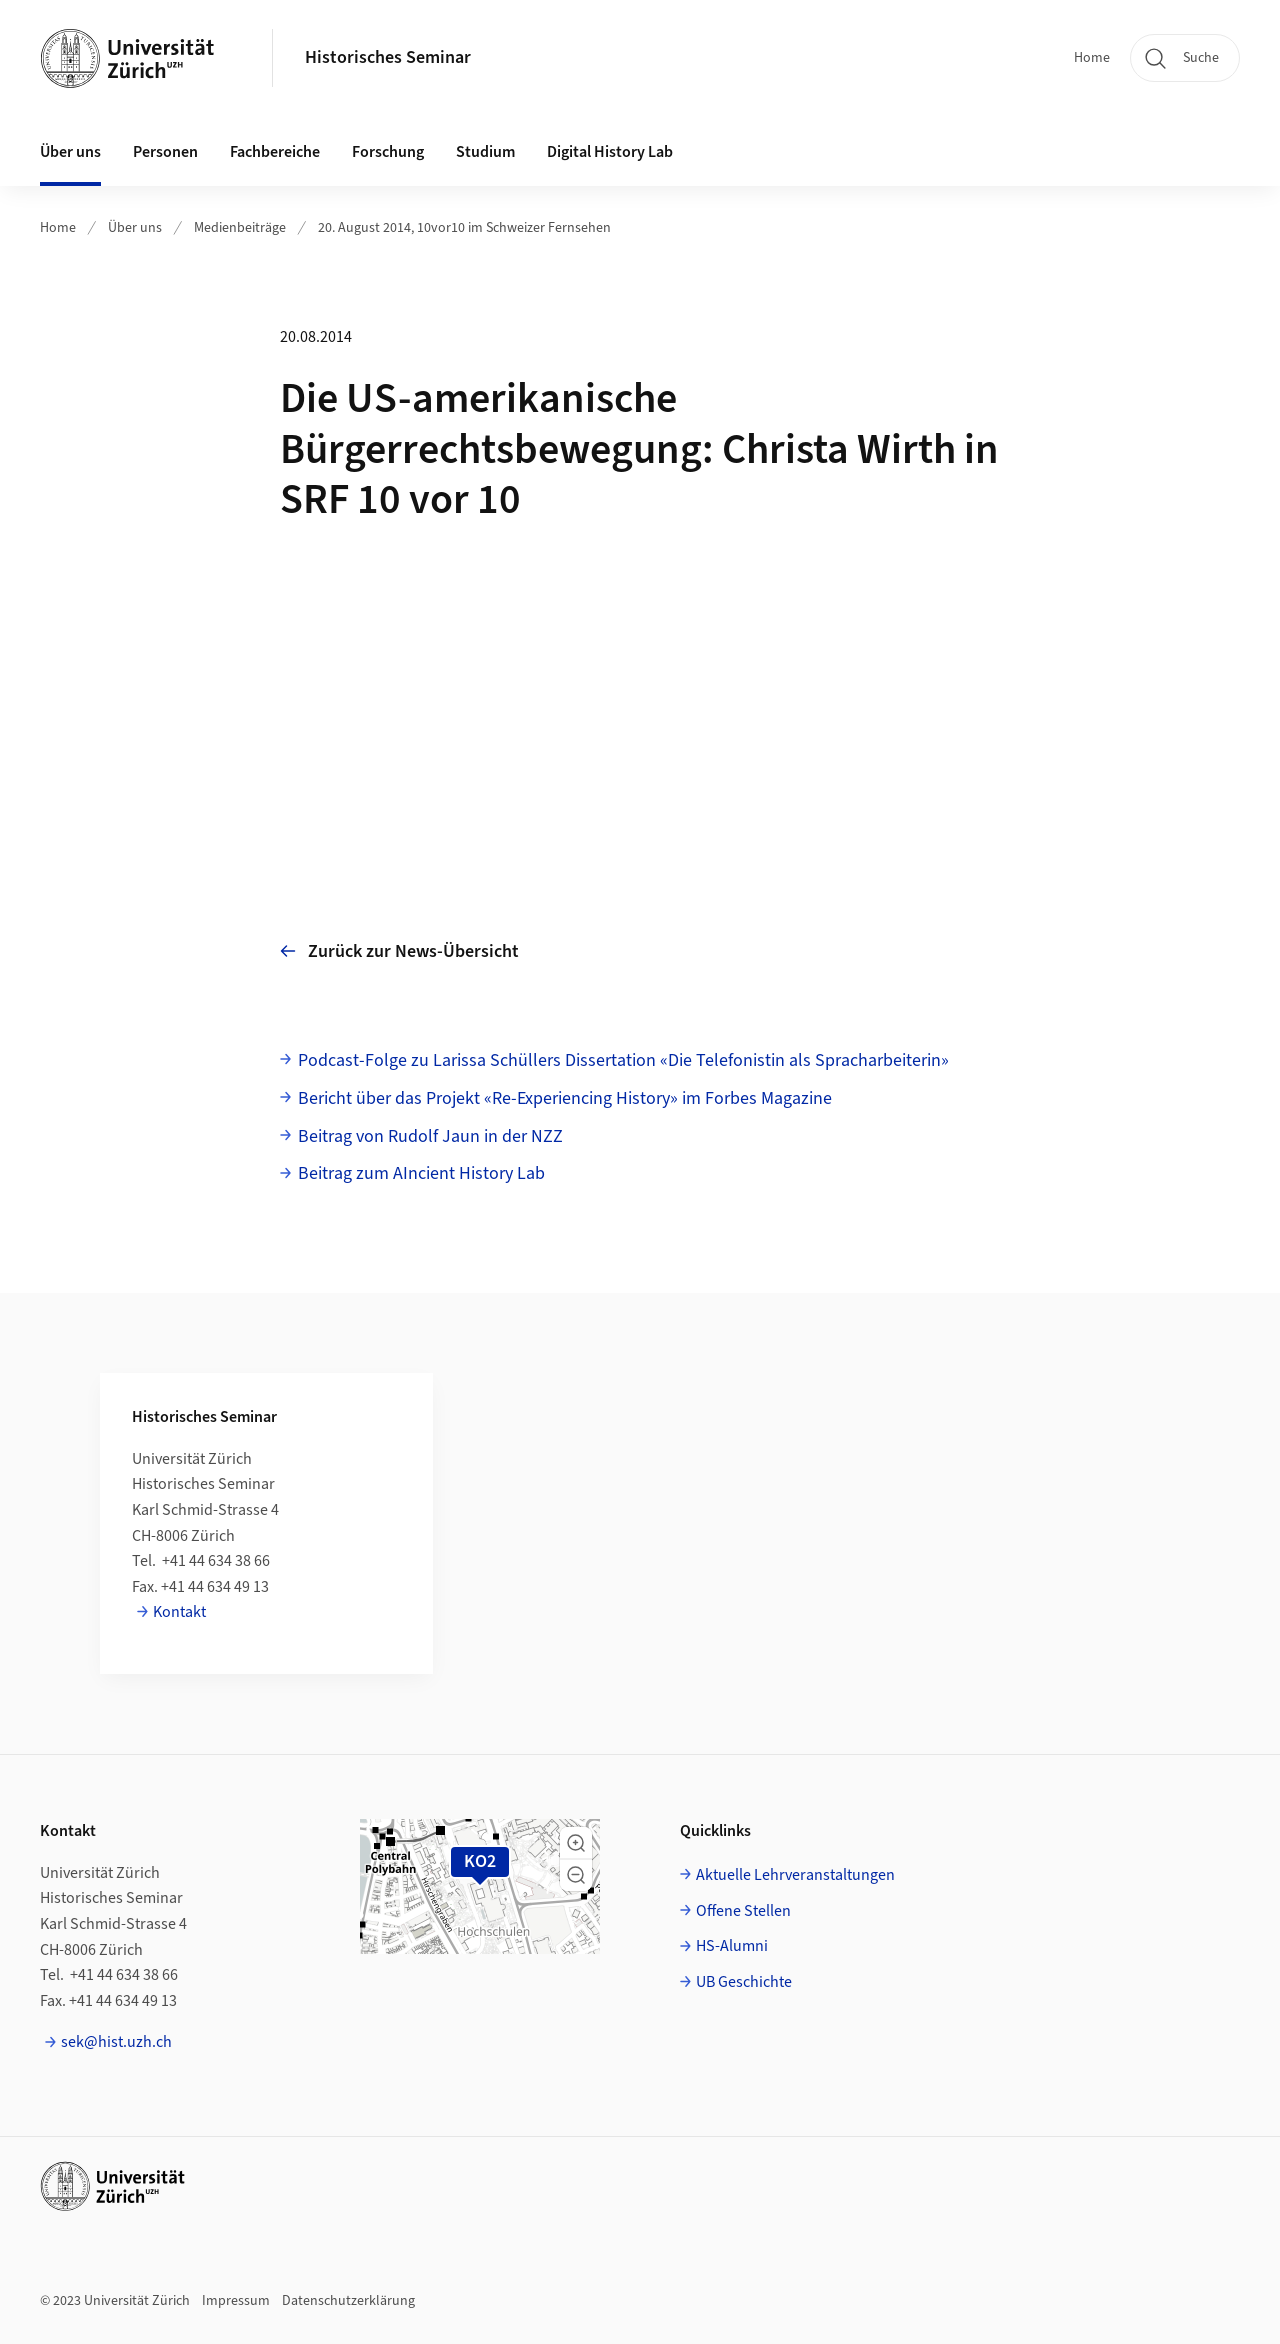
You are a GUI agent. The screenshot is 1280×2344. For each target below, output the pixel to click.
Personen (165, 152)
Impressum (236, 2301)
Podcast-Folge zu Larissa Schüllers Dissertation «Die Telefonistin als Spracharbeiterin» (623, 1060)
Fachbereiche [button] (275, 152)
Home (1092, 58)
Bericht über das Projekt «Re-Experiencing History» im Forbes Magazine (565, 1098)
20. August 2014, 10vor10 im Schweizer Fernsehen (464, 228)
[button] (576, 1843)
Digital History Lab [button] (610, 152)
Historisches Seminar (388, 57)
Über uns (135, 228)
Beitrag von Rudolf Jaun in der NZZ (430, 1136)
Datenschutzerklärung (348, 2301)
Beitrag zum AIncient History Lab (421, 1173)
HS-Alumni (732, 1946)
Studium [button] (485, 152)
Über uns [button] (70, 152)
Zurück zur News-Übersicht (399, 951)
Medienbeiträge (240, 228)
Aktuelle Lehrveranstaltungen (795, 1875)
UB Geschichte (744, 1982)
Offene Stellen (743, 1911)
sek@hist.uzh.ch (116, 2042)
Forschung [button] (388, 152)
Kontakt (179, 1612)
